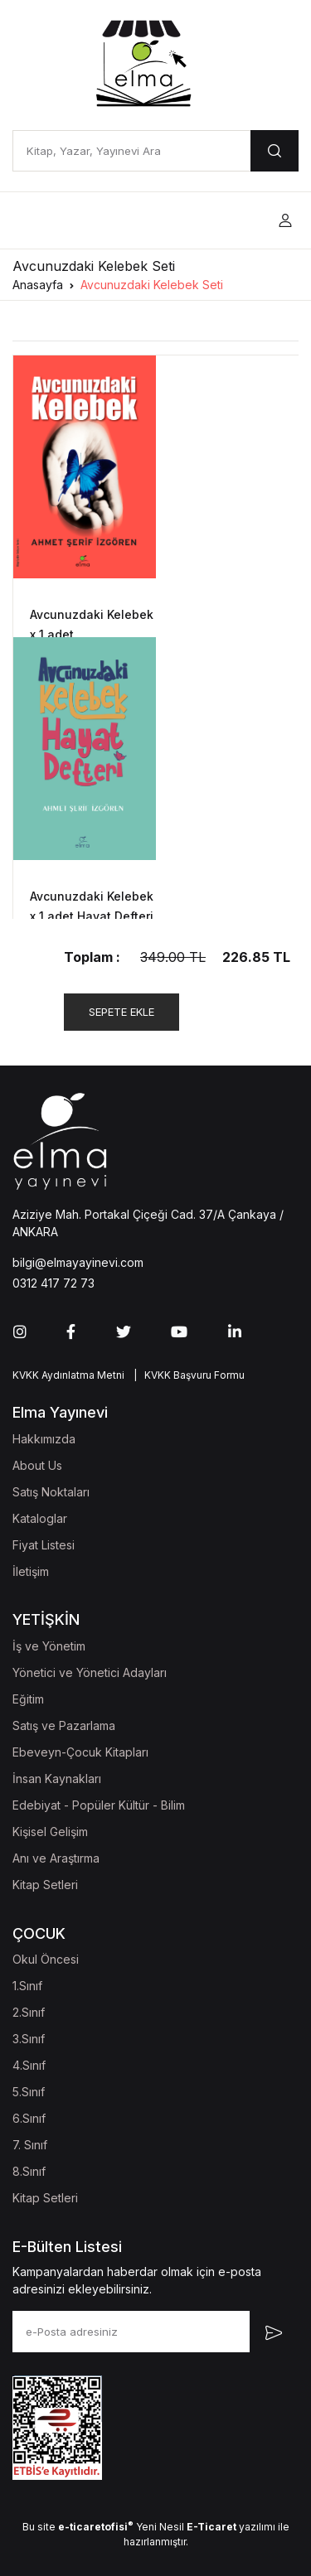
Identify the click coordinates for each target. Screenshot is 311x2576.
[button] (285, 220)
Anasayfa (37, 285)
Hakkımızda (43, 1439)
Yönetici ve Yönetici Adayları (89, 1672)
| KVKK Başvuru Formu (187, 1375)
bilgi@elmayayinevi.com (77, 1262)
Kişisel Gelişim (50, 1831)
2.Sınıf (28, 2012)
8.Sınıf (29, 2171)
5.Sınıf (28, 2092)
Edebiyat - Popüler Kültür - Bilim (98, 1805)
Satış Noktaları (51, 1492)
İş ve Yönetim (48, 1646)
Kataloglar (39, 1518)
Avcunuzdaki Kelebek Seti (151, 285)
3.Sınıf (28, 2039)
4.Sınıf (29, 2065)
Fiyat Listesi (43, 1545)
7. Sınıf (29, 2145)
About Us (37, 1465)
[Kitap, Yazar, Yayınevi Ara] (131, 151)
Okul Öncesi (45, 1959)
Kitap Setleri (45, 1885)
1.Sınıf (27, 1986)
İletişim (30, 1571)
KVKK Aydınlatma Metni (68, 1375)
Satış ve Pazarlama (63, 1725)
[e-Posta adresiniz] (131, 2331)
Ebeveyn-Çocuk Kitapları (80, 1752)
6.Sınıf (29, 2118)
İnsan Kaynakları (56, 1778)
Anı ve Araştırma (56, 1858)
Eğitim (28, 1699)
